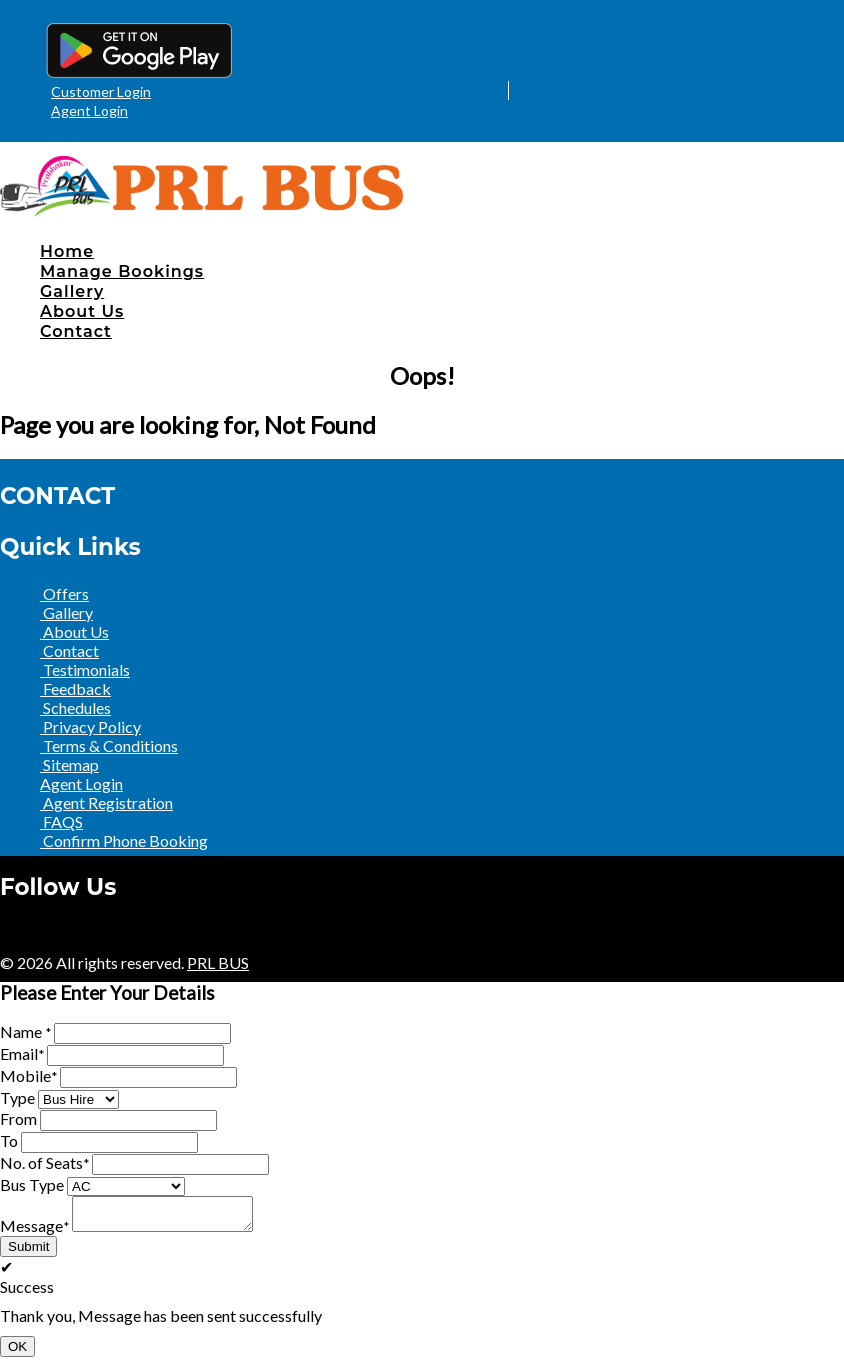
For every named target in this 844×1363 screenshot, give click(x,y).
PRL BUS (218, 962)
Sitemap (69, 764)
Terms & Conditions (109, 745)
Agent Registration (106, 802)
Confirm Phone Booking (124, 840)
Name (25, 1031)
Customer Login (101, 91)
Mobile (28, 1075)
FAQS (61, 821)
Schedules (75, 707)
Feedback (75, 688)
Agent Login (89, 110)
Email (22, 1053)
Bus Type (32, 1184)
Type (17, 1097)
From (18, 1118)
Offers (64, 593)
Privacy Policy (90, 726)
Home (67, 251)
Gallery (72, 291)
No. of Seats (44, 1162)
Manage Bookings (122, 271)
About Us (82, 311)
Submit (28, 1252)
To (9, 1140)
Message (34, 1231)
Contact (76, 331)
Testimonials (85, 669)
